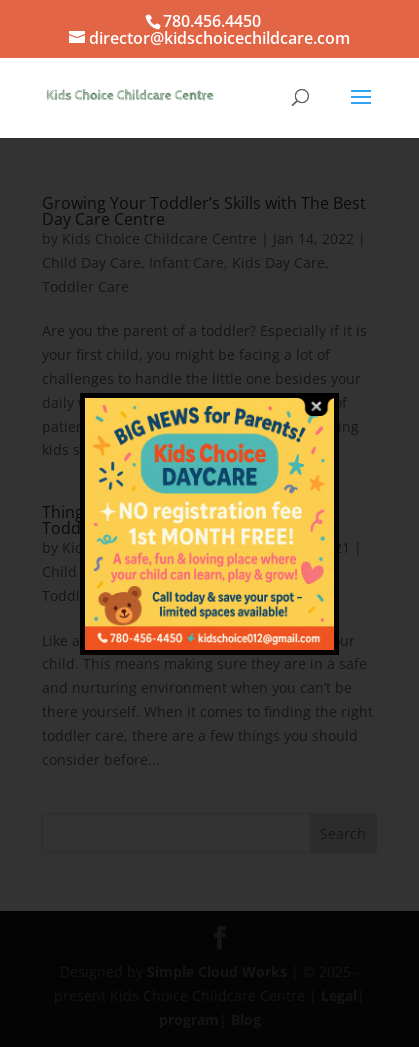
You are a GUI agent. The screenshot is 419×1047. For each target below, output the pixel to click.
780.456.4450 (212, 21)
